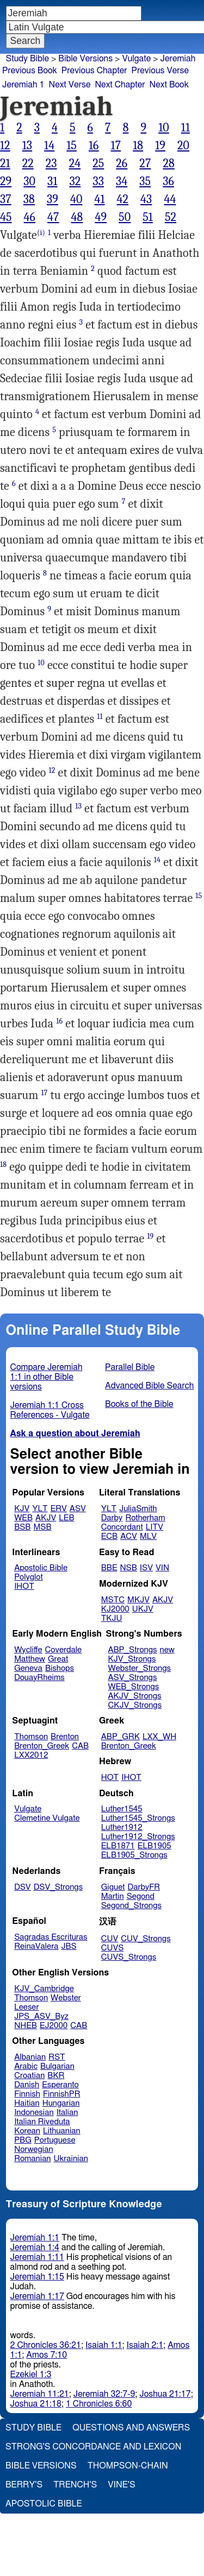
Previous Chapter (94, 70)
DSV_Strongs (58, 1887)
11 (185, 128)
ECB (109, 1536)
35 (145, 181)
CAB (80, 1746)
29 (5, 181)
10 (163, 128)
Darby (112, 1518)
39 (52, 199)
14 (49, 145)
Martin (112, 1896)
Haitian (27, 2103)
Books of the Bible (139, 1404)
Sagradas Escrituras (50, 1937)
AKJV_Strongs (134, 1696)
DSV (22, 1887)
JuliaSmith (138, 1509)
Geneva (28, 1668)
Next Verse (70, 84)
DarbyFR (144, 1887)
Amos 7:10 (46, 2355)
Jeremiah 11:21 (39, 2394)
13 (27, 145)
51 (148, 217)
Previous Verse (160, 70)
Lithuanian (62, 2131)
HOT (110, 1777)
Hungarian (61, 2103)
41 (99, 199)
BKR (55, 2076)
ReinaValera (36, 1946)
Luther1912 (122, 1827)
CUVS (112, 1948)
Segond (140, 1896)
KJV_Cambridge (44, 1989)
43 (146, 199)
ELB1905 (154, 1846)
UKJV (142, 1609)
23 (51, 163)
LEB (66, 1518)
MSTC (113, 1600)
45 (6, 217)
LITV (154, 1527)
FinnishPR (62, 2094)
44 (170, 199)
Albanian (30, 2057)
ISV (146, 1568)
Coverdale (63, 1650)
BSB (22, 1527)
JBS (68, 1946)
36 (168, 181)
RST (56, 2057)
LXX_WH (159, 1737)
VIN (162, 1568)
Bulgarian (57, 2066)
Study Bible (27, 58)
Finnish (27, 2094)
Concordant (122, 1527)
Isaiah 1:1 (103, 2345)
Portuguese (55, 2140)
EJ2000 (53, 2026)
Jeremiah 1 (23, 84)
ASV (78, 1509)
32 (75, 181)
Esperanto (60, 2085)
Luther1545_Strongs (138, 1818)
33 (98, 181)
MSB (42, 1527)
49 (101, 217)
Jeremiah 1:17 (37, 2296)
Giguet (113, 1887)
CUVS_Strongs (129, 1957)
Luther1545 (122, 1809)
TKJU (111, 1618)
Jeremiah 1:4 (34, 2247)
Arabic (26, 2066)
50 (125, 217)
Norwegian (33, 2149)
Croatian (29, 2076)
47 (53, 217)
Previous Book (29, 70)
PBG (23, 2140)
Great (58, 1659)
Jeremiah (178, 58)
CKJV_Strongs (135, 1705)
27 (145, 163)
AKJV (45, 1518)
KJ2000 (115, 1609)
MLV (148, 1536)
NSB (128, 1568)
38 (29, 199)
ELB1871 (118, 1846)
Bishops (59, 1668)
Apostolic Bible (43, 2503)
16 (94, 145)
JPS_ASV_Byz (41, 2016)
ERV (59, 1509)
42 (123, 199)
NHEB (25, 2026)
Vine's (121, 2484)
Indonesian (34, 2112)
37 (5, 199)
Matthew (29, 1659)
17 (116, 145)
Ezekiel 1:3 (31, 2374)
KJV (21, 1509)
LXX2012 (31, 1755)
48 (77, 217)
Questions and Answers (131, 2427)
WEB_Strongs (133, 1687)
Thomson (31, 1737)
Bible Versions (85, 58)
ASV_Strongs (132, 1678)
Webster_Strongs (139, 1668)
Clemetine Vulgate (46, 1818)
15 (71, 145)
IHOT (24, 1586)
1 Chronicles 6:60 (99, 2404)
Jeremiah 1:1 (34, 2237)
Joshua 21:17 (164, 2394)
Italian (67, 2112)
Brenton (65, 1737)
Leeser (26, 2007)
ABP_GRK (120, 1737)
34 (121, 181)
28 (168, 163)
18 (138, 145)
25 (98, 163)
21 (5, 163)
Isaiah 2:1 (145, 2345)
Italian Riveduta (42, 2122)
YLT (39, 1509)
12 (5, 145)
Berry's (23, 2484)
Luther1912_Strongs (138, 1837)
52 (170, 217)
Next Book (169, 84)
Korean (27, 2131)
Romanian (32, 2159)
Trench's (75, 2484)
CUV (110, 1939)
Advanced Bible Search (149, 1385)
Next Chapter (120, 84)
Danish (26, 2085)
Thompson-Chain (128, 2465)
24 (75, 163)
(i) (41, 232)
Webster (66, 1998)
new (167, 1650)
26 (121, 163)
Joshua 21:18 (35, 2404)
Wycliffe (28, 1650)
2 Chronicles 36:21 (45, 2345)
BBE (109, 1568)
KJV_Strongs (132, 1659)
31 (52, 181)
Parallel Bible (129, 1367)
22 (28, 163)
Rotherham (145, 1518)
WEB (23, 1518)
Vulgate (136, 58)
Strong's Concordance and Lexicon (93, 2446)
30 (29, 181)
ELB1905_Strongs (134, 1855)
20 (183, 145)
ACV (128, 1536)
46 (29, 217)
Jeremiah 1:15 (37, 2276)
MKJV (138, 1600)
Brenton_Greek (41, 1746)
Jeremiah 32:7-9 (104, 2394)
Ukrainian (71, 2159)
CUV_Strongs (145, 1939)
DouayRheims (39, 1678)
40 (76, 199)
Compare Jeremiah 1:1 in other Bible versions (46, 1377)
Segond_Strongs (131, 1906)
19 (160, 145)
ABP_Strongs (132, 1650)
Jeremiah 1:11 (37, 2257)
